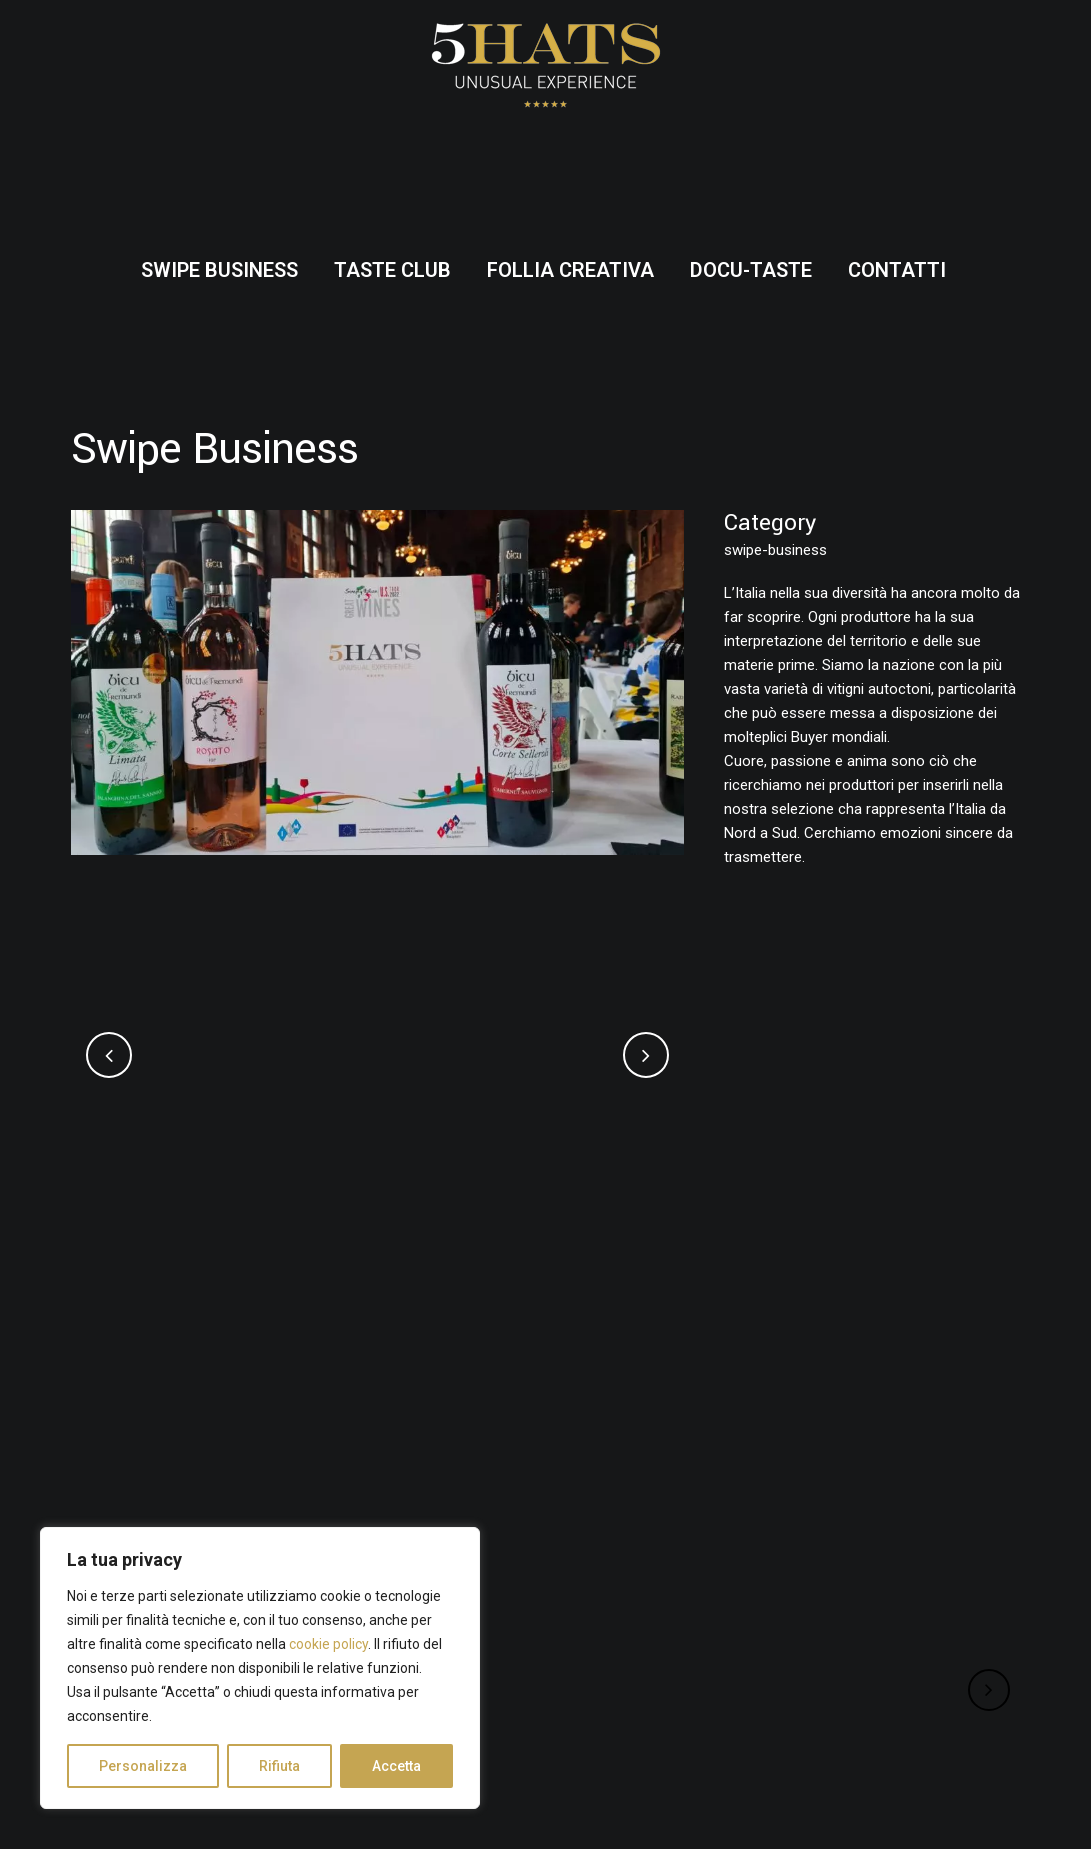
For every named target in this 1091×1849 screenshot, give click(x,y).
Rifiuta (279, 1766)
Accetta (396, 1766)
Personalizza (143, 1766)
